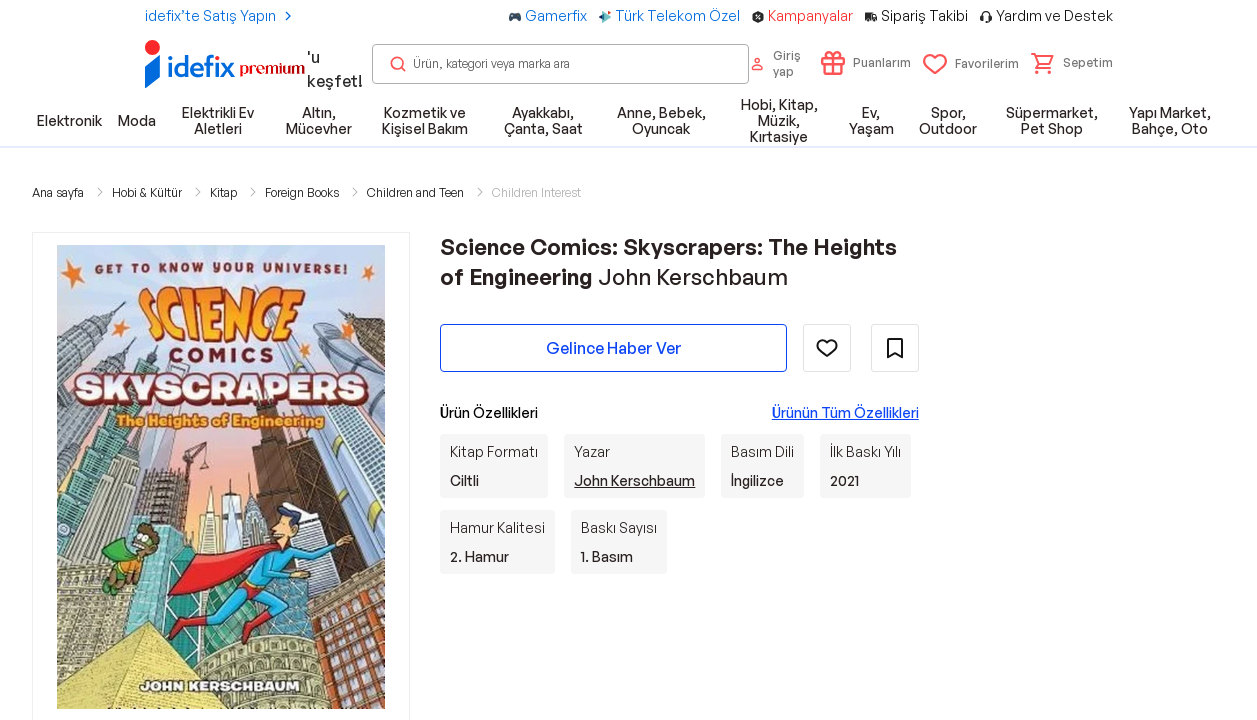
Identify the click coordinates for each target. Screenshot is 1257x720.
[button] (1072, 63)
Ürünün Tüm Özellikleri (845, 412)
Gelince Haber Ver (614, 348)
